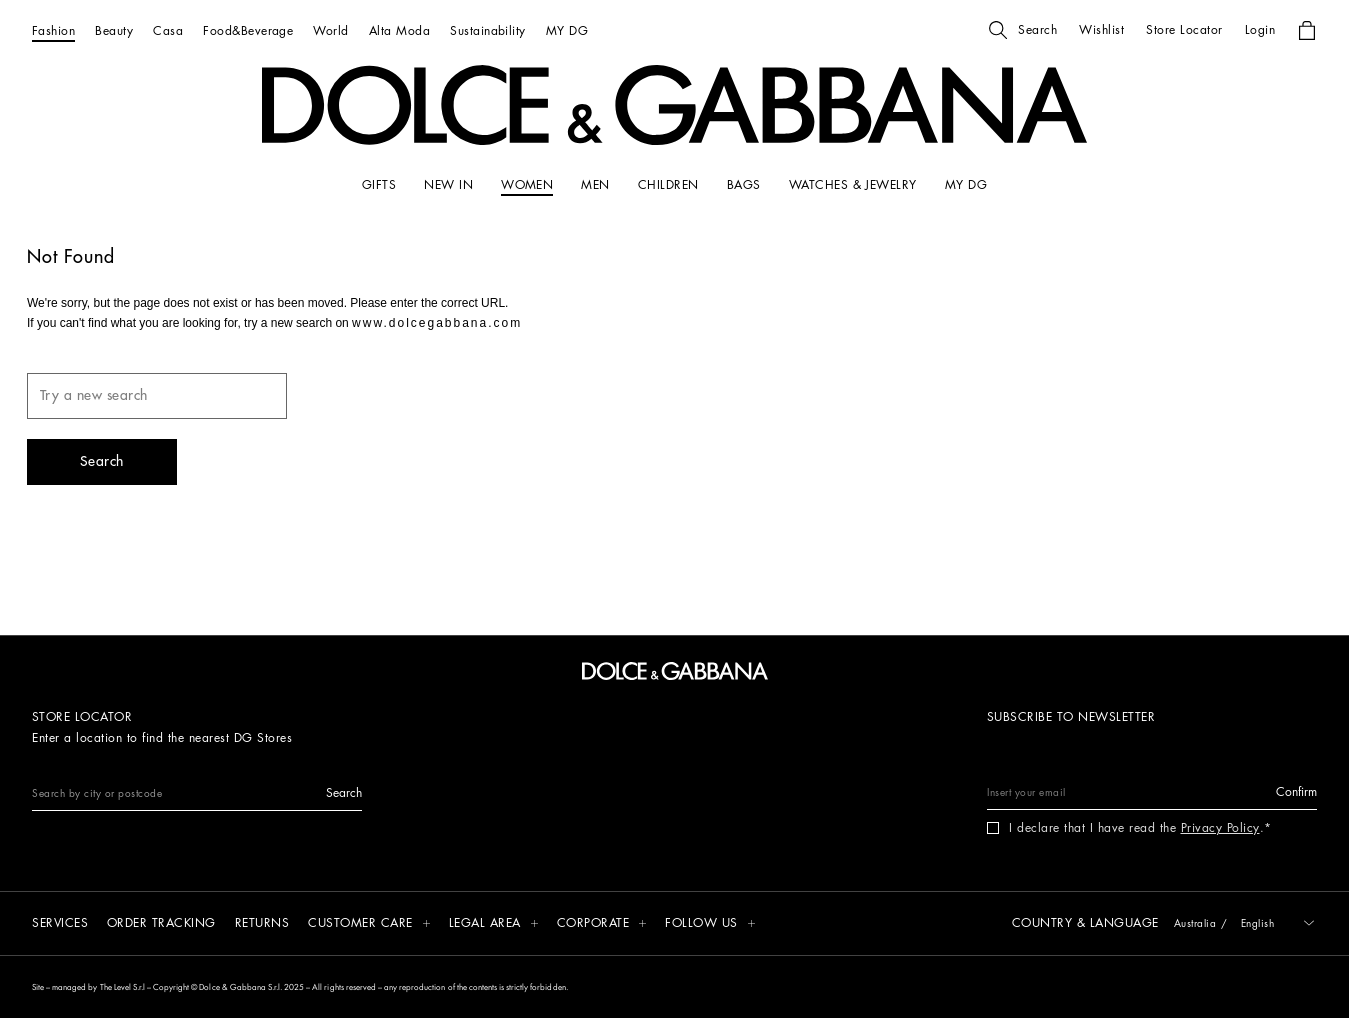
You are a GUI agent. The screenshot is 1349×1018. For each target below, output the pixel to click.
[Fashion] (53, 30)
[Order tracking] (161, 924)
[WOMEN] (527, 185)
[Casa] (168, 30)
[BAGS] (744, 185)
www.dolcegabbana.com (437, 323)
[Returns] (262, 924)
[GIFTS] (379, 185)
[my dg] (966, 185)
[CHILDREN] (668, 185)
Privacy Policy (1220, 828)
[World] (330, 30)
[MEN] (595, 185)
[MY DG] (567, 30)
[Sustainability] (488, 30)
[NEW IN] (448, 185)
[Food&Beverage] (248, 30)
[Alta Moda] (399, 30)
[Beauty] (114, 30)
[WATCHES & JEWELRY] (853, 185)
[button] (1023, 30)
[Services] (60, 924)
